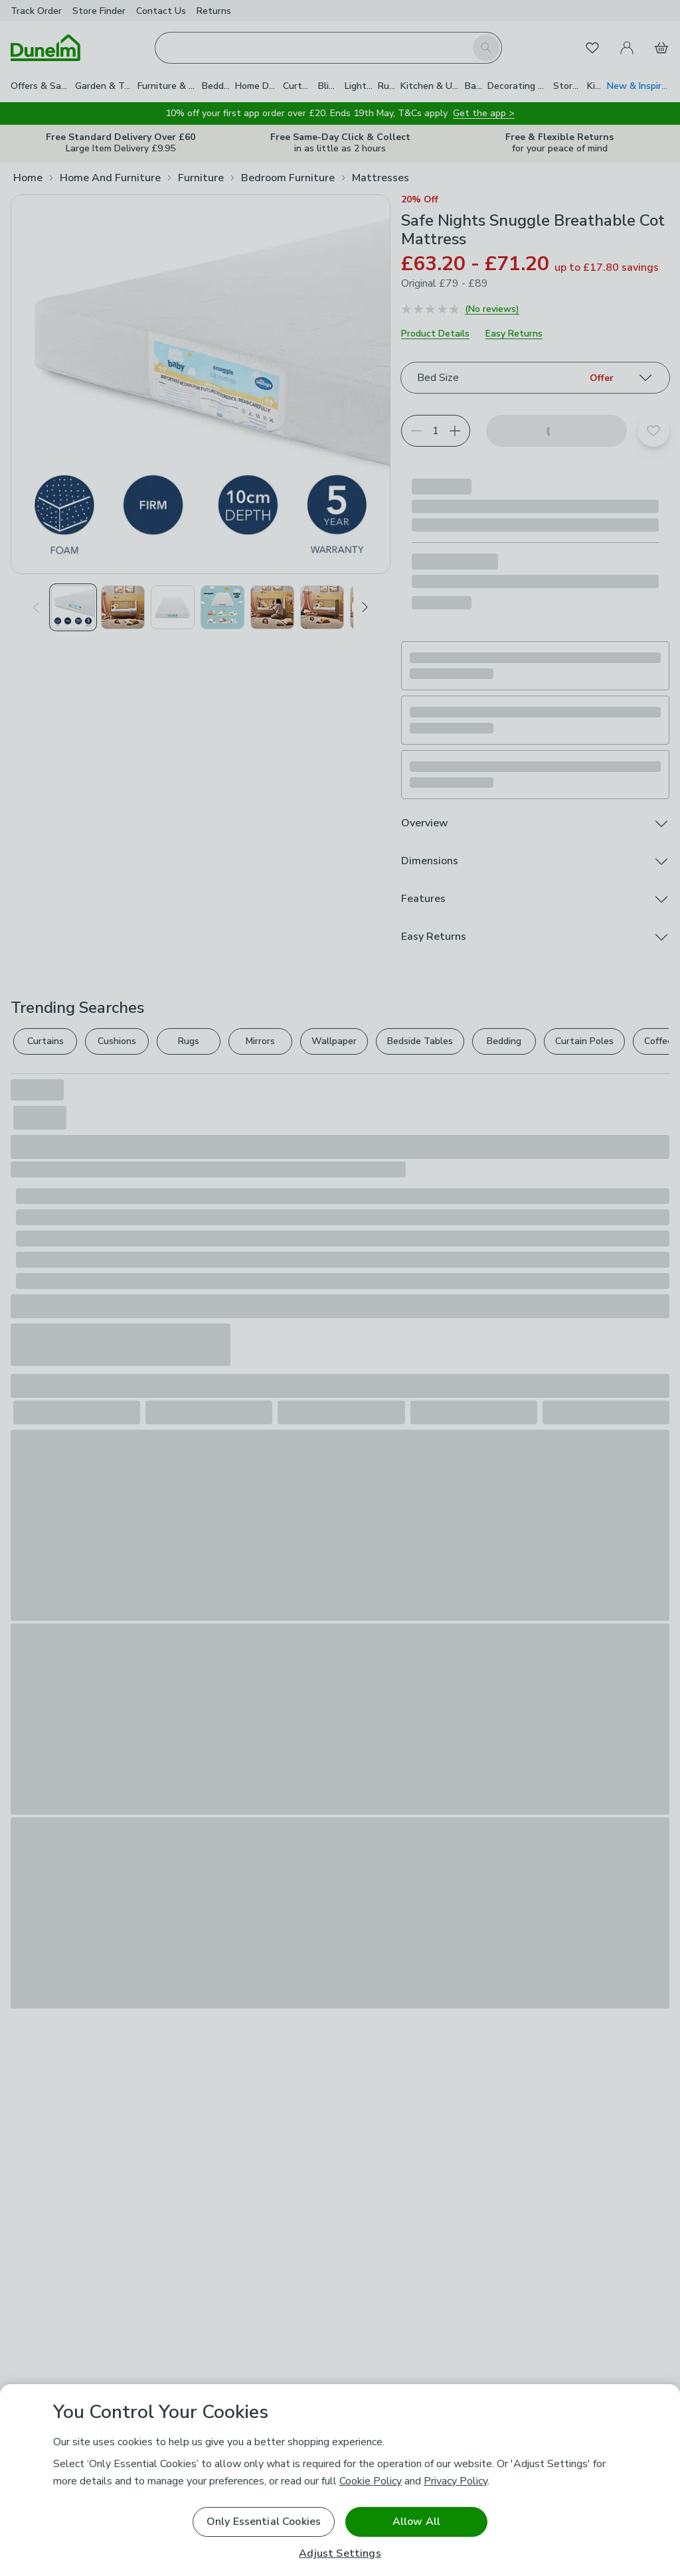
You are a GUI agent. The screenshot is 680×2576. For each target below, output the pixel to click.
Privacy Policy (455, 2481)
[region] (340, 2480)
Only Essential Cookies (264, 2521)
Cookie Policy (370, 2481)
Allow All (416, 2521)
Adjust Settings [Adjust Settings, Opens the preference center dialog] (340, 2553)
